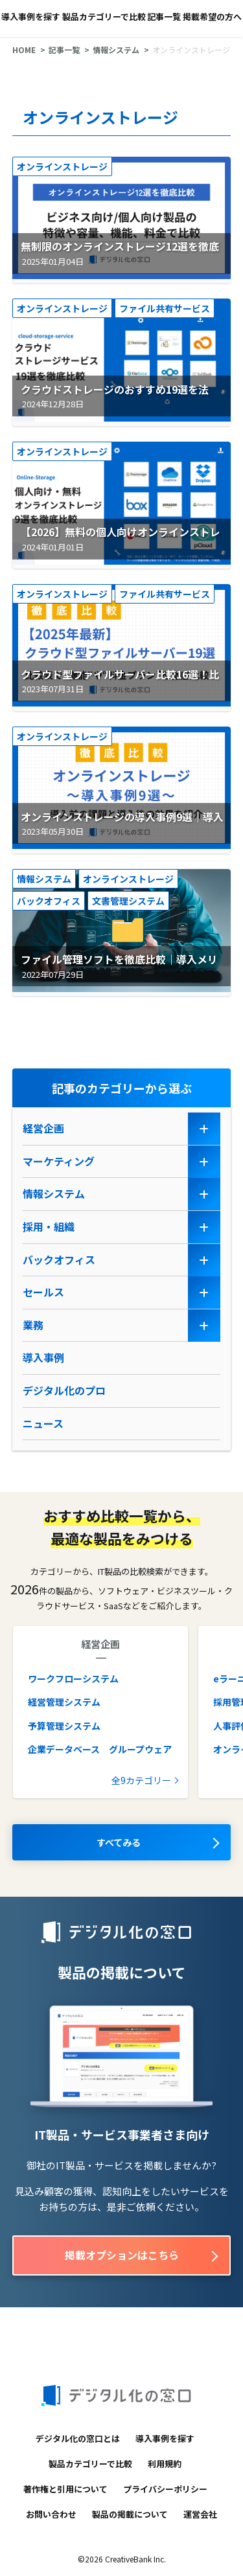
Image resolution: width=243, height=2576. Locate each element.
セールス (43, 1292)
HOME (24, 49)
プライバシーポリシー (165, 2489)
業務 (33, 1325)
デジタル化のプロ (64, 1390)
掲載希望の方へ (212, 16)
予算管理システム (64, 1725)
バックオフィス (48, 900)
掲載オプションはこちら (122, 2255)
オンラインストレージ (62, 166)
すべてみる (119, 1842)
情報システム (116, 49)
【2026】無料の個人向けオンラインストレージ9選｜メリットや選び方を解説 (118, 540)
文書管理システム (128, 900)
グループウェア (140, 1749)
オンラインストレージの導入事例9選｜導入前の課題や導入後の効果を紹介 (120, 825)
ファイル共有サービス (164, 308)
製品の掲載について (130, 2514)
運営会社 (200, 2514)
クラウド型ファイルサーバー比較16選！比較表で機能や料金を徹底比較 (117, 682)
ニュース (43, 1423)
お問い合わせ (51, 2514)
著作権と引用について (65, 2489)
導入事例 (43, 1357)
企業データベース (64, 1749)
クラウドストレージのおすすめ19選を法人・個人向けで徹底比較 (112, 397)
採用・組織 (49, 1226)
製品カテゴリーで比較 (104, 16)
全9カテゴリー (141, 1780)
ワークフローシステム (73, 1678)
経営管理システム (64, 1701)
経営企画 (43, 1128)
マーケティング (59, 1161)
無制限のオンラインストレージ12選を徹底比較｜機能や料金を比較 (117, 254)
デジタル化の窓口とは (78, 2438)
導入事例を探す (30, 16)
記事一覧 (164, 16)
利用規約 (164, 2463)
